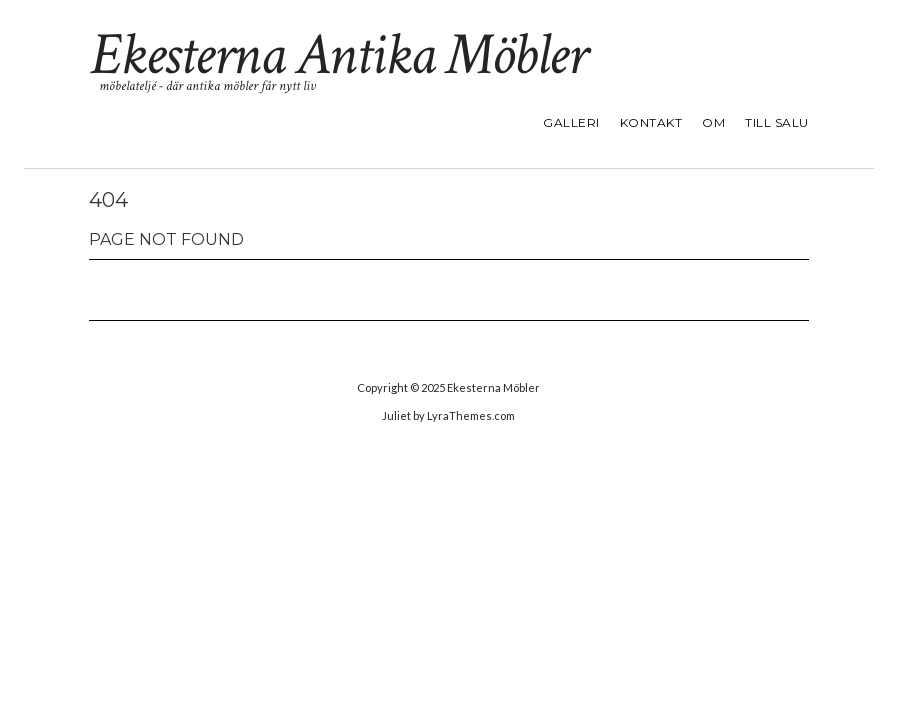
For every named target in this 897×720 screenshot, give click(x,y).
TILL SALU (777, 122)
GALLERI (571, 122)
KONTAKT (651, 122)
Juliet (396, 415)
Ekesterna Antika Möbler (337, 55)
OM (713, 122)
